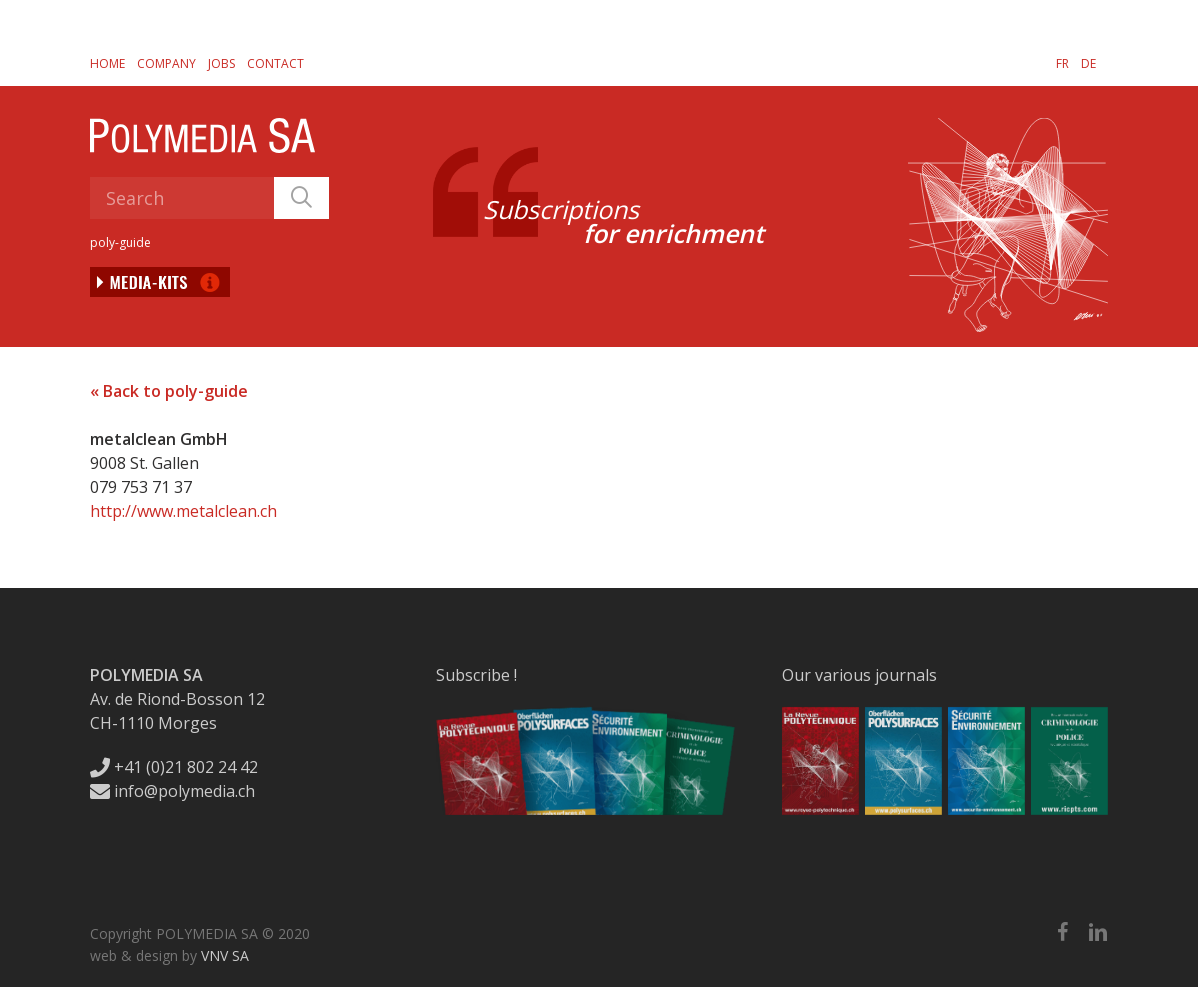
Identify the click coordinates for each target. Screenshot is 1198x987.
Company (166, 63)
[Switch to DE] (1088, 63)
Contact (275, 63)
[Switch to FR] (1062, 63)
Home (107, 63)
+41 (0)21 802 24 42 (174, 767)
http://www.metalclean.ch (183, 511)
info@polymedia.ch (172, 791)
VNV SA (225, 955)
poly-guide (120, 242)
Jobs (221, 63)
